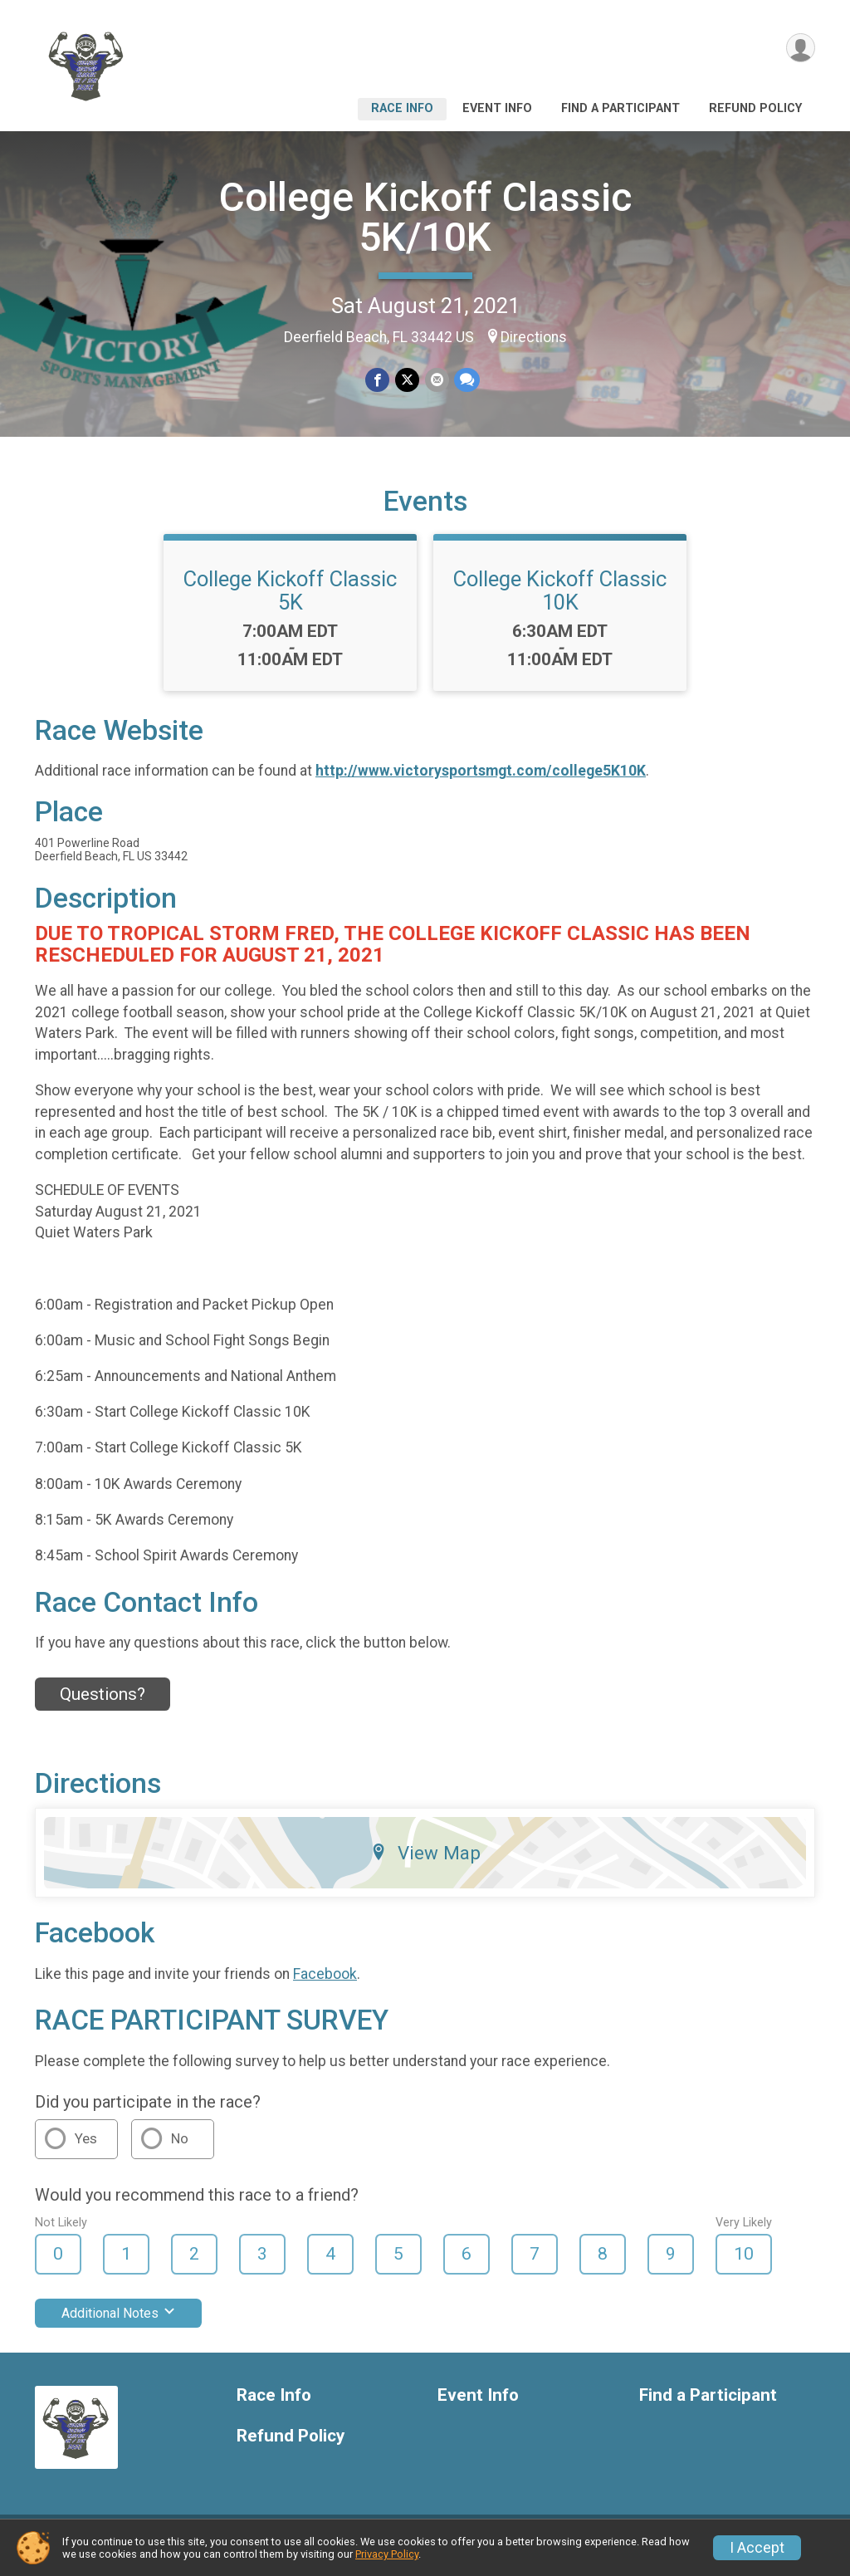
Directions (534, 337)
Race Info (402, 108)
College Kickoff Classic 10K (560, 600)
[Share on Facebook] (378, 380)
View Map (425, 1862)
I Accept (757, 2547)
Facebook (325, 1984)
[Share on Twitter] (407, 380)
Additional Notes (118, 2323)
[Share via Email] (436, 380)
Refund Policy (755, 108)
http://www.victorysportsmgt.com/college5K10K (480, 781)
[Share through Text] (466, 380)
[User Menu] (799, 48)
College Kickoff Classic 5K (290, 600)
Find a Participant (620, 108)
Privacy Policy (386, 2554)
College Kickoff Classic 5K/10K (425, 217)
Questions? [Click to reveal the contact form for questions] (102, 1704)
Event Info (497, 108)
